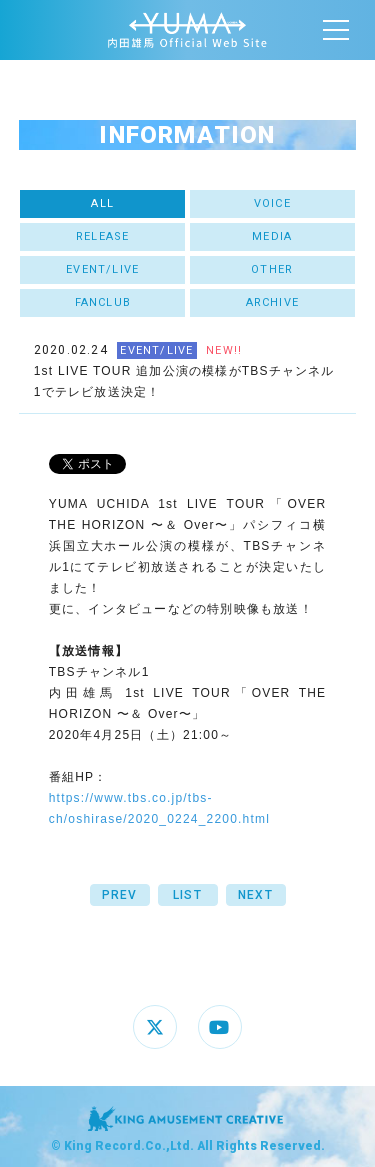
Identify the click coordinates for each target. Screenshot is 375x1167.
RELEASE (102, 236)
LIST (187, 895)
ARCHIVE (272, 302)
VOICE (272, 203)
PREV (120, 895)
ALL (102, 203)
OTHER (272, 269)
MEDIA (272, 236)
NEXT (255, 895)
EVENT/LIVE (102, 269)
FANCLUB (103, 302)
